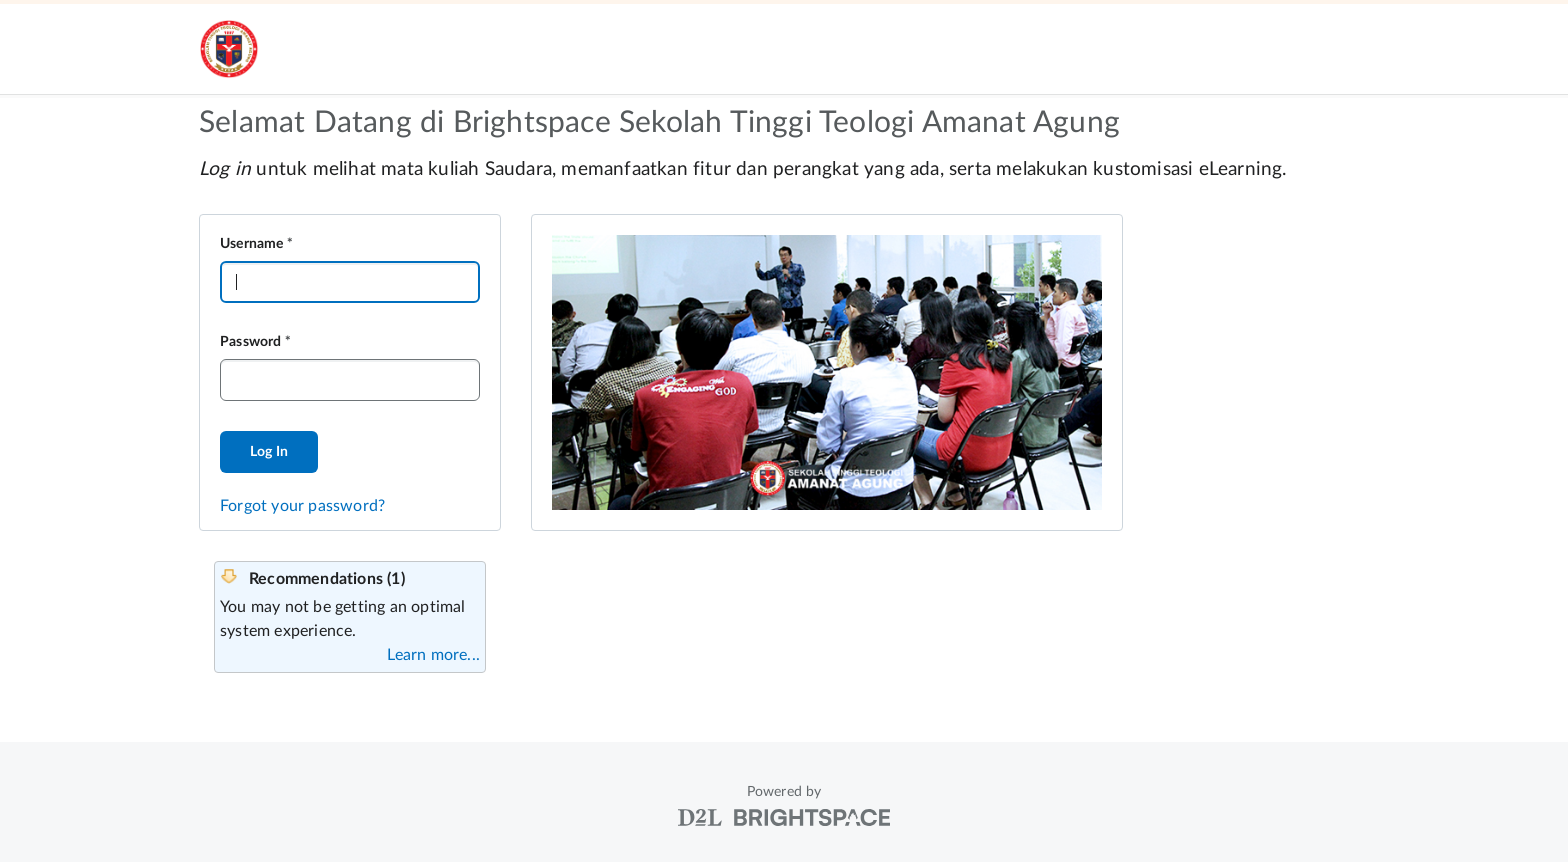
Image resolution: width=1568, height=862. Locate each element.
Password (251, 342)
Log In (269, 452)
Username (252, 244)
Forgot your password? (302, 506)
